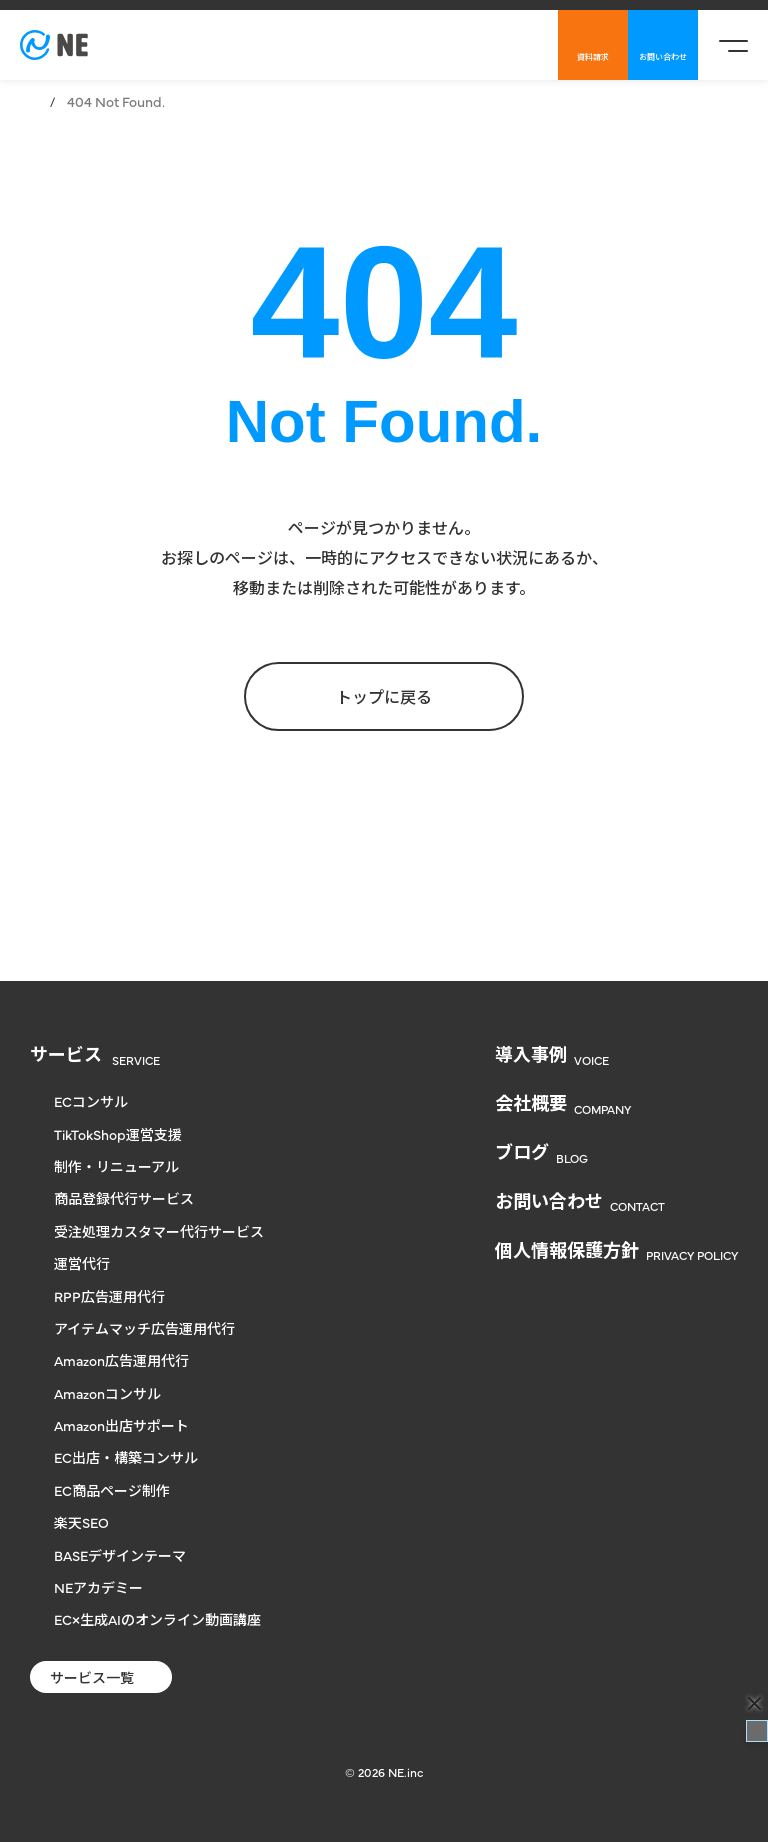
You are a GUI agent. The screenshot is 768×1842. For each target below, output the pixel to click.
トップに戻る (384, 696)
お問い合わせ (663, 56)
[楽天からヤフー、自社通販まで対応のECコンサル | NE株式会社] (54, 45)
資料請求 (593, 56)
